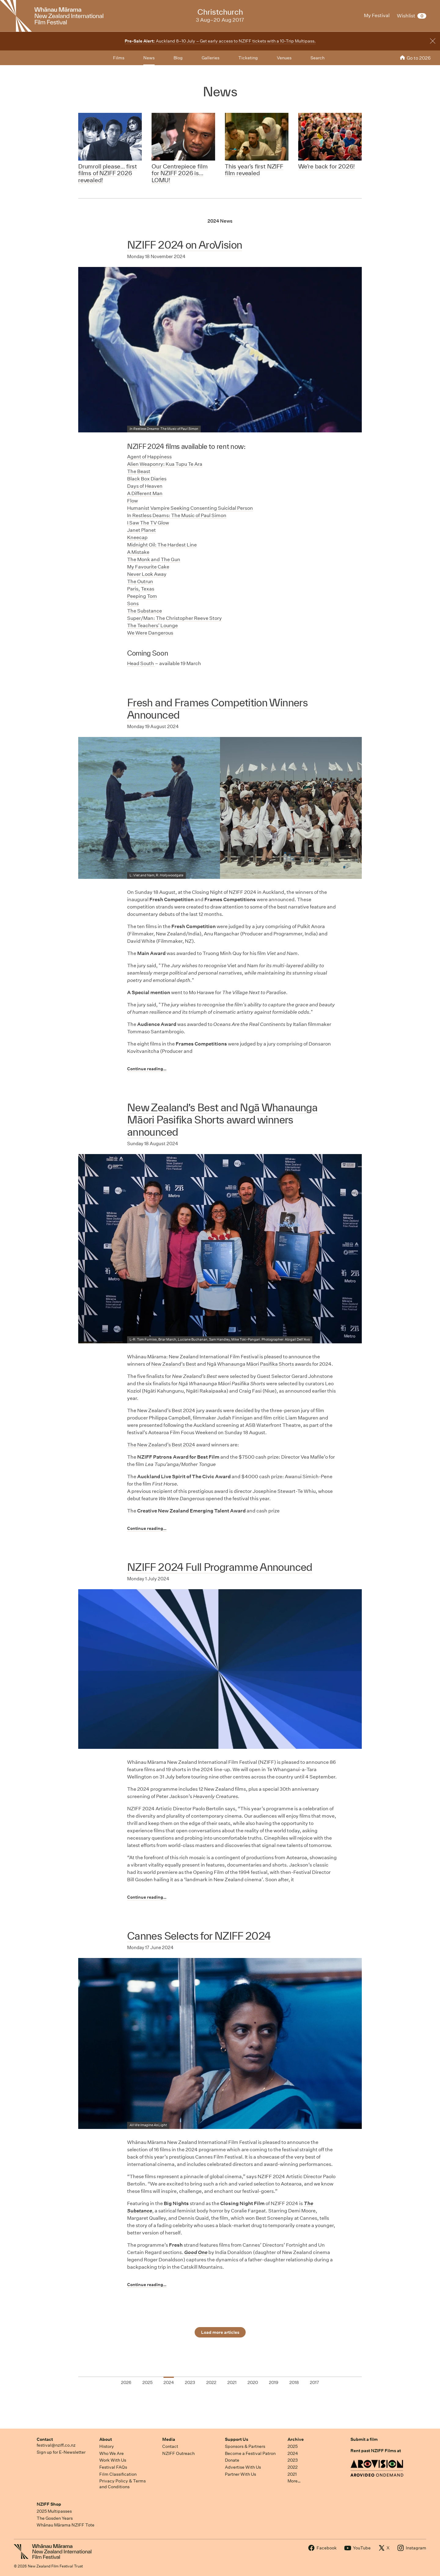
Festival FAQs (113, 2467)
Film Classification (118, 2474)
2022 (293, 2467)
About (105, 2439)
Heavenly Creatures (215, 1796)
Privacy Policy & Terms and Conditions (122, 2483)
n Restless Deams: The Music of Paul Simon (177, 515)
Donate (232, 2460)
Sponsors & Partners (245, 2446)
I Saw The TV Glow (148, 523)
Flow (132, 501)
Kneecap (137, 537)
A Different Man (145, 493)
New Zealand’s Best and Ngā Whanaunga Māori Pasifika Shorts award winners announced (222, 1119)
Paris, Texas (140, 589)
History (106, 2446)
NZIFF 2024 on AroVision (184, 245)
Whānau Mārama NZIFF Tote (65, 2525)
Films (118, 58)
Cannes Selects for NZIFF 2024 (198, 1936)
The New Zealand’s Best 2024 (161, 1445)
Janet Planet (141, 530)
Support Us (236, 2439)
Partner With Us (240, 2474)
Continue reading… (147, 1068)
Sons (133, 603)
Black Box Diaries (147, 479)
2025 (293, 2446)
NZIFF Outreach (178, 2453)
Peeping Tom (142, 596)
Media (168, 2439)
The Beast (138, 471)
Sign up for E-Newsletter (61, 2452)
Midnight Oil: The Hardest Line (162, 545)
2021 (292, 2474)
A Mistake (138, 552)
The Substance (144, 611)
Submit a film (364, 2439)
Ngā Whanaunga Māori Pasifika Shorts (250, 1364)
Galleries (210, 58)
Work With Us (112, 2460)
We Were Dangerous (150, 633)
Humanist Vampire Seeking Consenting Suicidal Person (190, 508)
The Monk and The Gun (153, 559)
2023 (293, 2460)
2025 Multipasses (54, 2511)
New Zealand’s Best (173, 1364)
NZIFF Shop (49, 2504)
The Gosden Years (55, 2518)
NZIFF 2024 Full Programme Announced (219, 1567)
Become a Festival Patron (250, 2453)
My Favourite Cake (148, 567)
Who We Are (111, 2453)
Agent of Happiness (149, 457)
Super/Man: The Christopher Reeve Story (174, 618)
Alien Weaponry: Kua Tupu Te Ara (164, 464)
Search (317, 58)
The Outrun (140, 581)
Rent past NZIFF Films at (375, 2450)
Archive (296, 2439)
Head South (141, 663)
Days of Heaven (145, 486)
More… (294, 2481)
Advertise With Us (243, 2467)
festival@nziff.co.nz (56, 2445)
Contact (45, 2439)
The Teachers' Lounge (152, 625)
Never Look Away (147, 574)
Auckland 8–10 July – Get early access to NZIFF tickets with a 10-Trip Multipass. (220, 41)
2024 (293, 2453)
